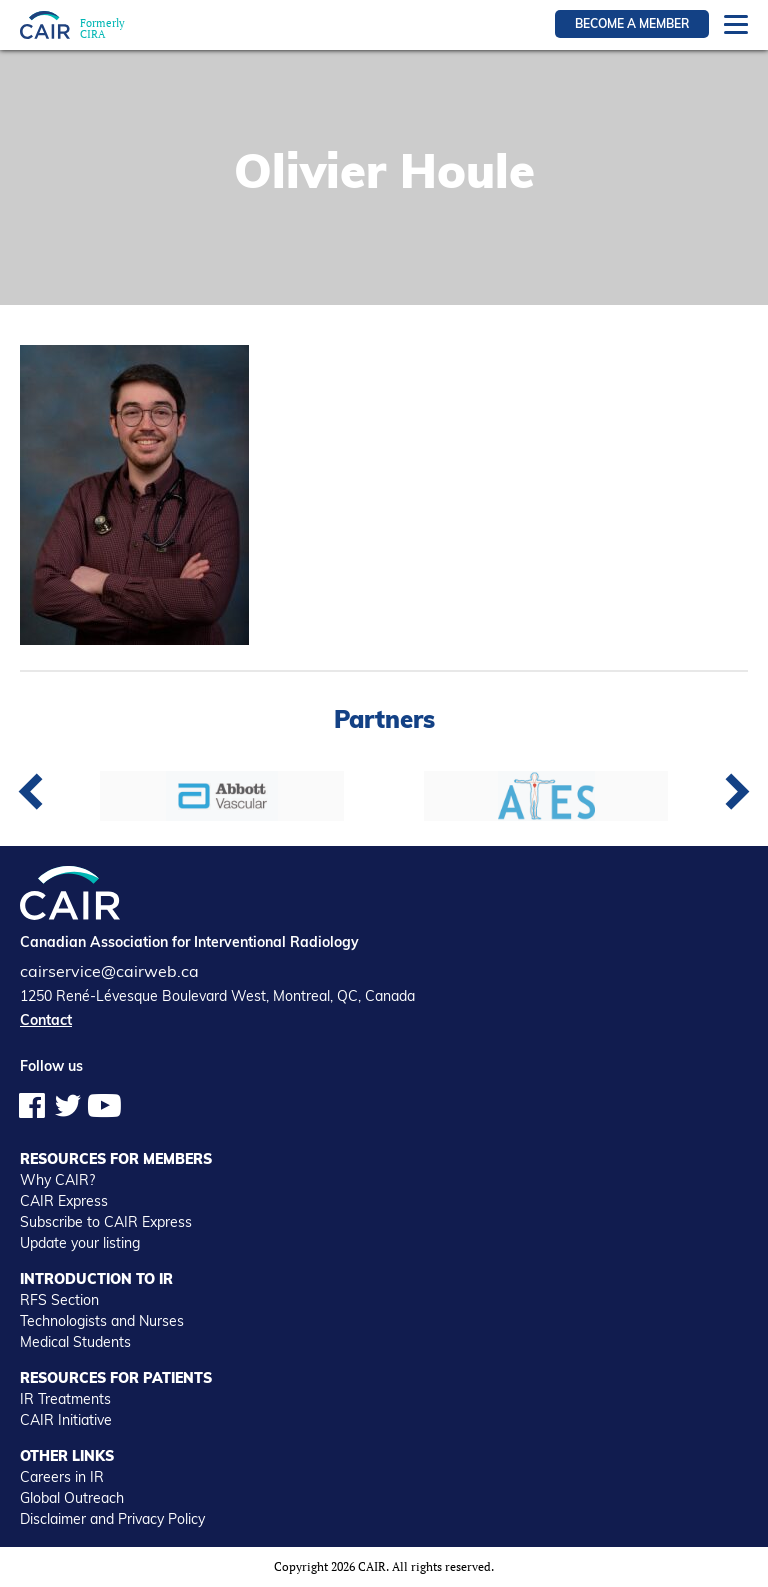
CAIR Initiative (66, 1420)
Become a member (632, 23)
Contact (46, 1020)
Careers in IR (62, 1477)
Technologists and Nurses (102, 1321)
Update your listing (80, 1243)
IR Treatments (65, 1399)
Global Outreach (72, 1498)
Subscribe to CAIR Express (106, 1222)
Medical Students (75, 1342)
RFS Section (59, 1300)
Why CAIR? (57, 1180)
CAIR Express (64, 1201)
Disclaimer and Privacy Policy (112, 1519)
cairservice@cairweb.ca (109, 971)
